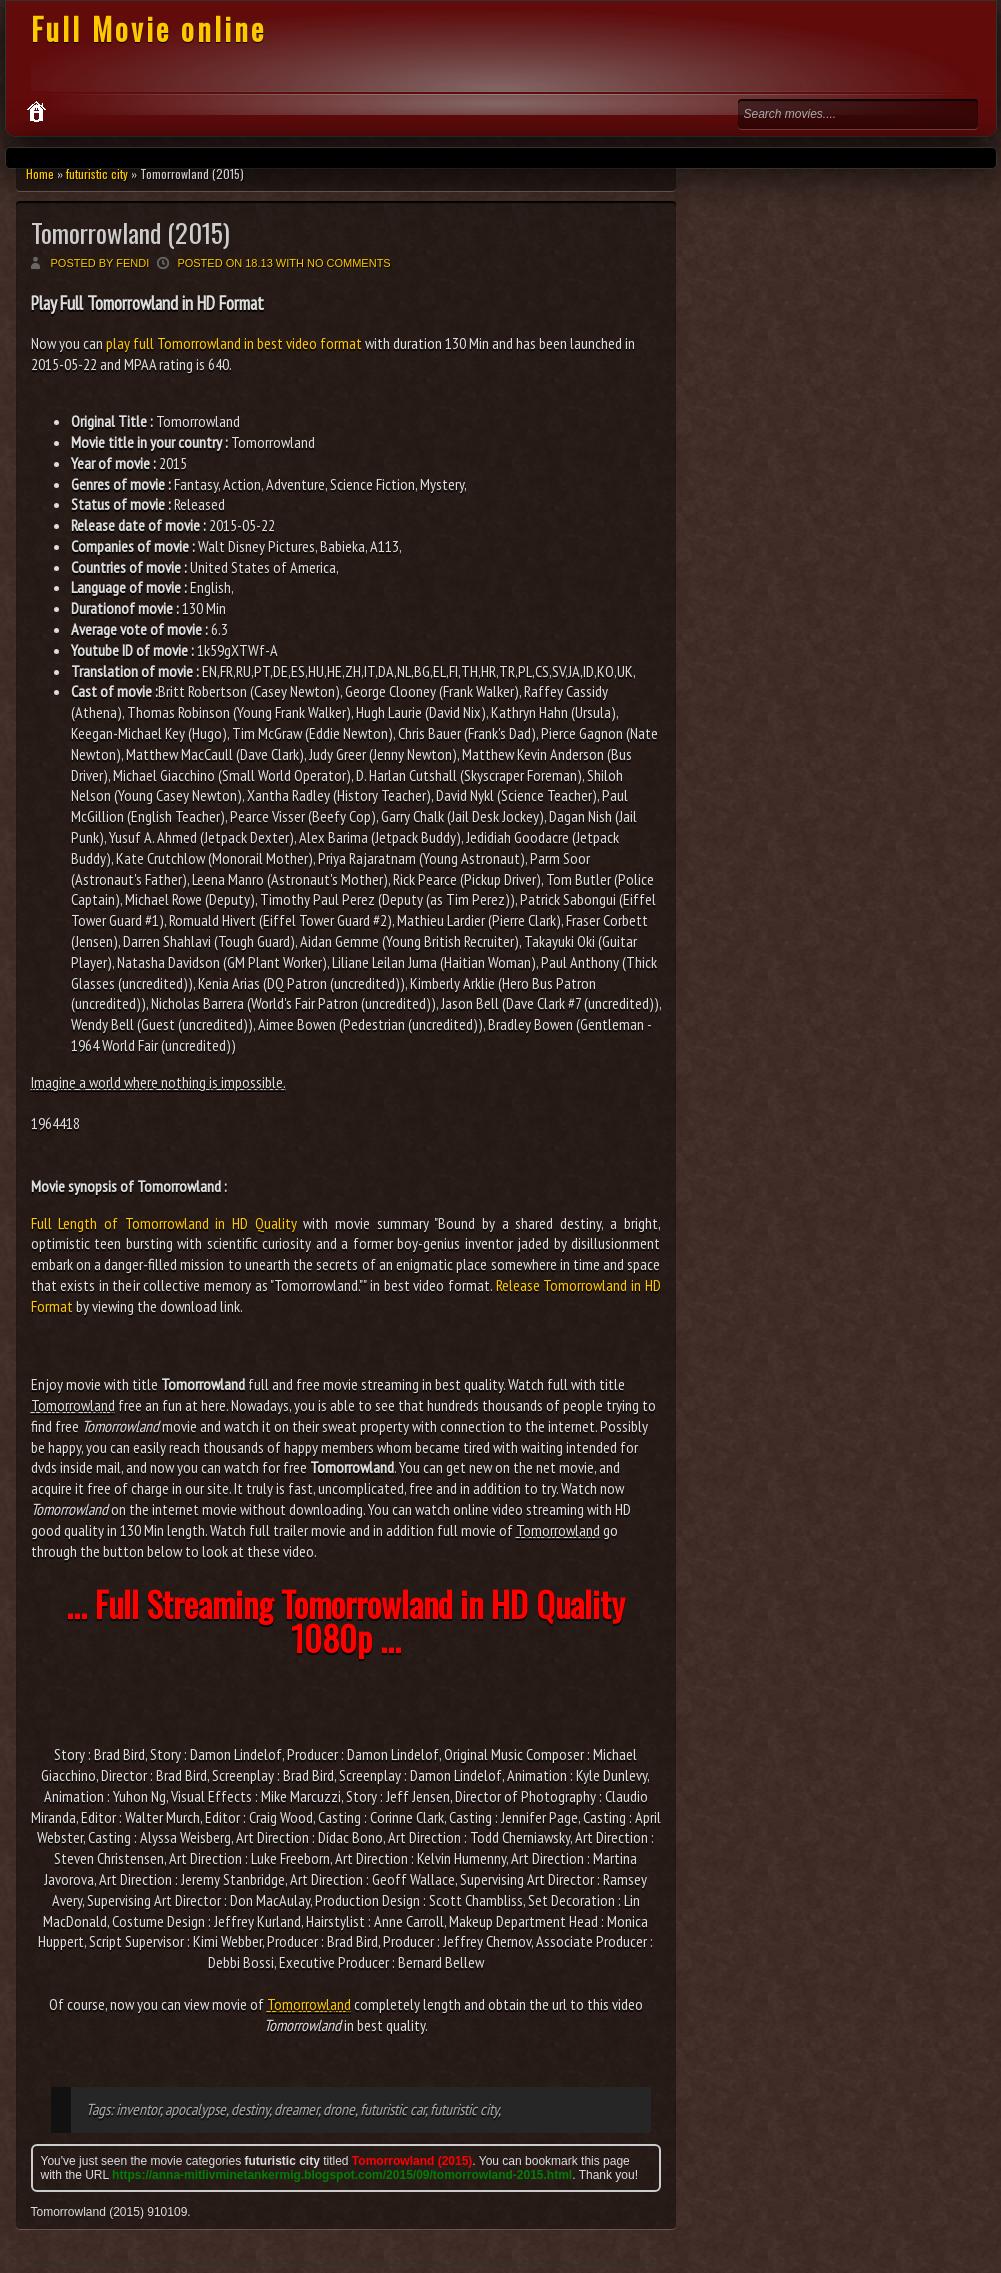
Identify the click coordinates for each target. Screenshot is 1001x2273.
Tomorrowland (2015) (130, 232)
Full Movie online (148, 28)
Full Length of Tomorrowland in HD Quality (164, 1223)
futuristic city (97, 173)
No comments (349, 263)
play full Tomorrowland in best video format (234, 343)
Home (40, 173)
